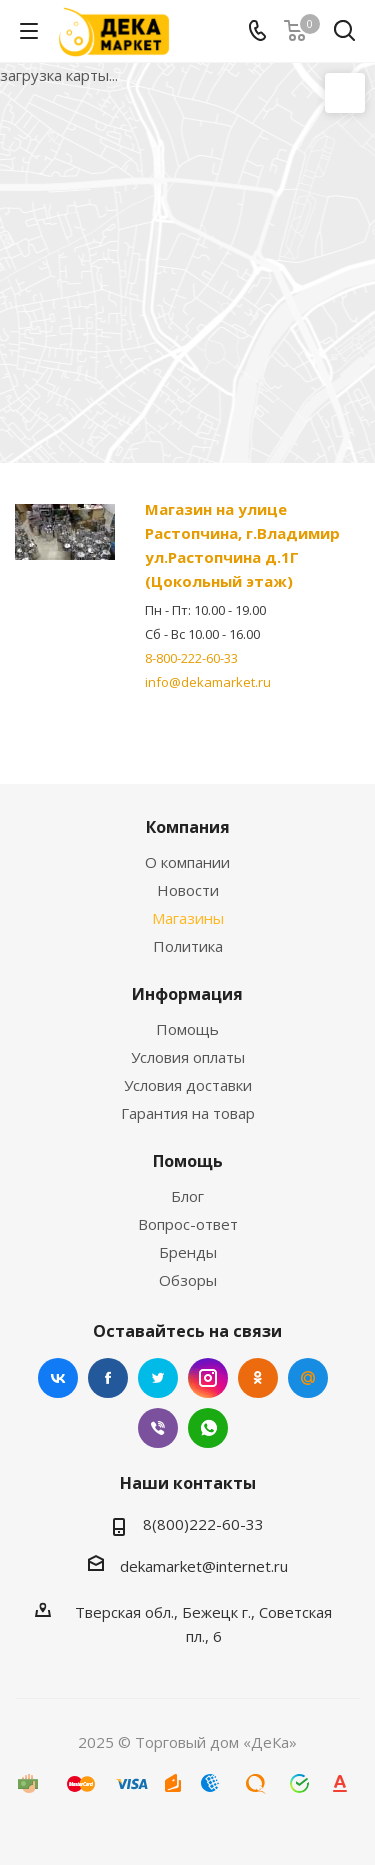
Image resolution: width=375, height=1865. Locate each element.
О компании (187, 862)
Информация (187, 994)
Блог (187, 1196)
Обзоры (188, 1280)
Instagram (208, 1378)
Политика (188, 946)
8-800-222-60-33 (191, 658)
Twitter (158, 1378)
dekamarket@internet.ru (204, 1566)
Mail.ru (308, 1378)
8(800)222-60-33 (203, 1524)
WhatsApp (208, 1428)
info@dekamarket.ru (208, 682)
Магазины (188, 918)
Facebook (108, 1378)
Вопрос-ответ (188, 1224)
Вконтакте (58, 1378)
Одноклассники (258, 1378)
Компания (188, 827)
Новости (188, 890)
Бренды (188, 1252)
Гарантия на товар (188, 1113)
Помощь (187, 1029)
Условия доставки (188, 1085)
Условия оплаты (188, 1057)
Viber (158, 1428)
